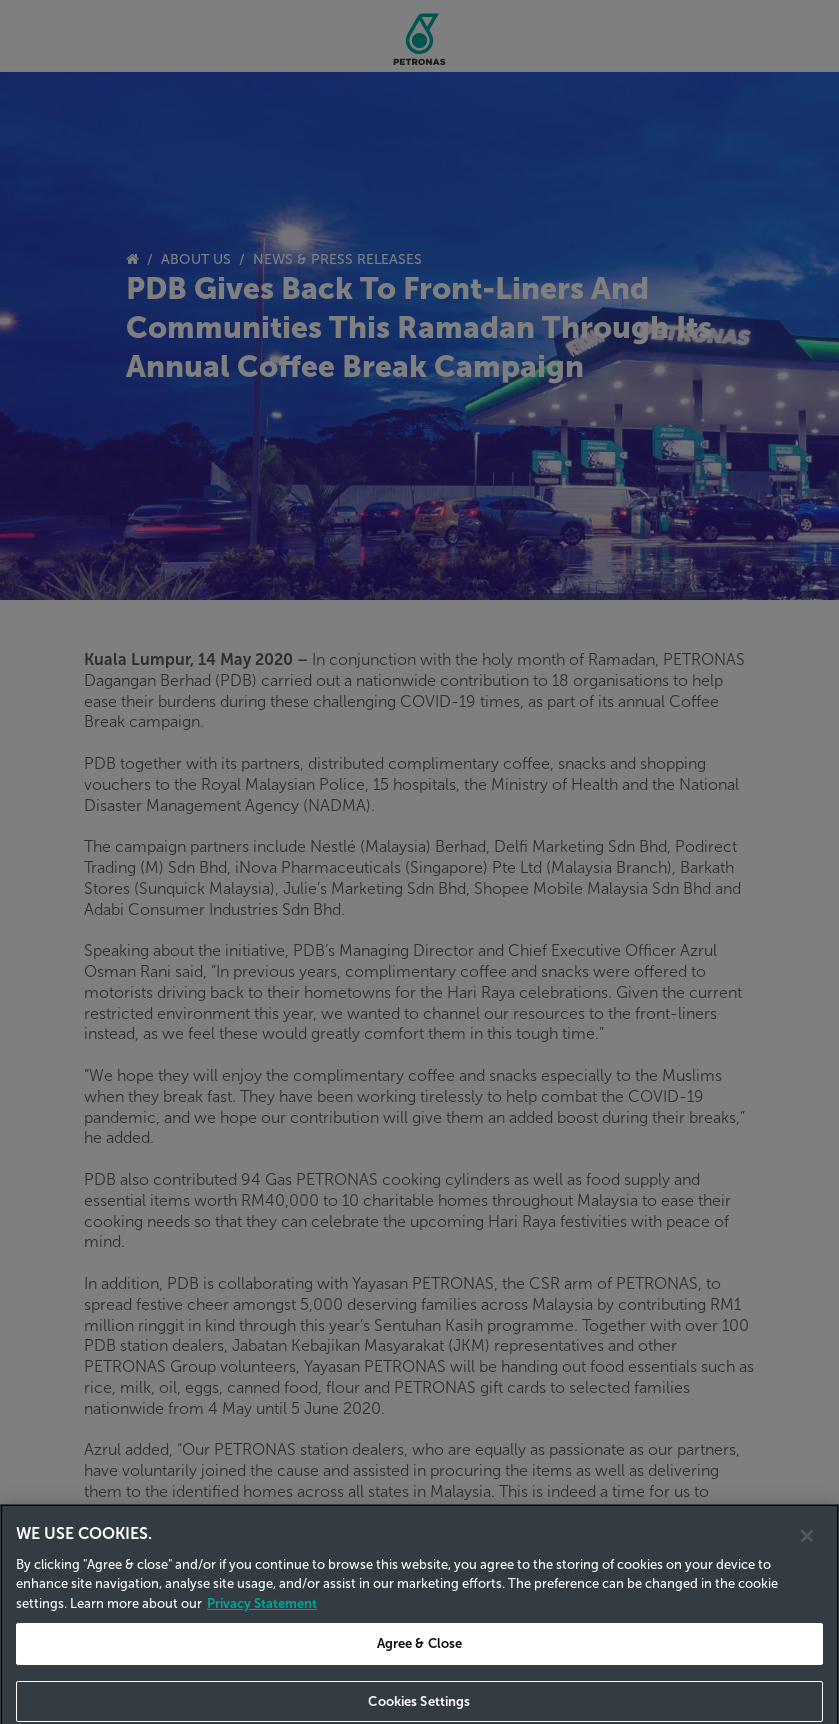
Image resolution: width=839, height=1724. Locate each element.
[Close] (807, 1549)
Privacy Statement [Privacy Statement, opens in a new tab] (262, 1616)
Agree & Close (420, 1657)
